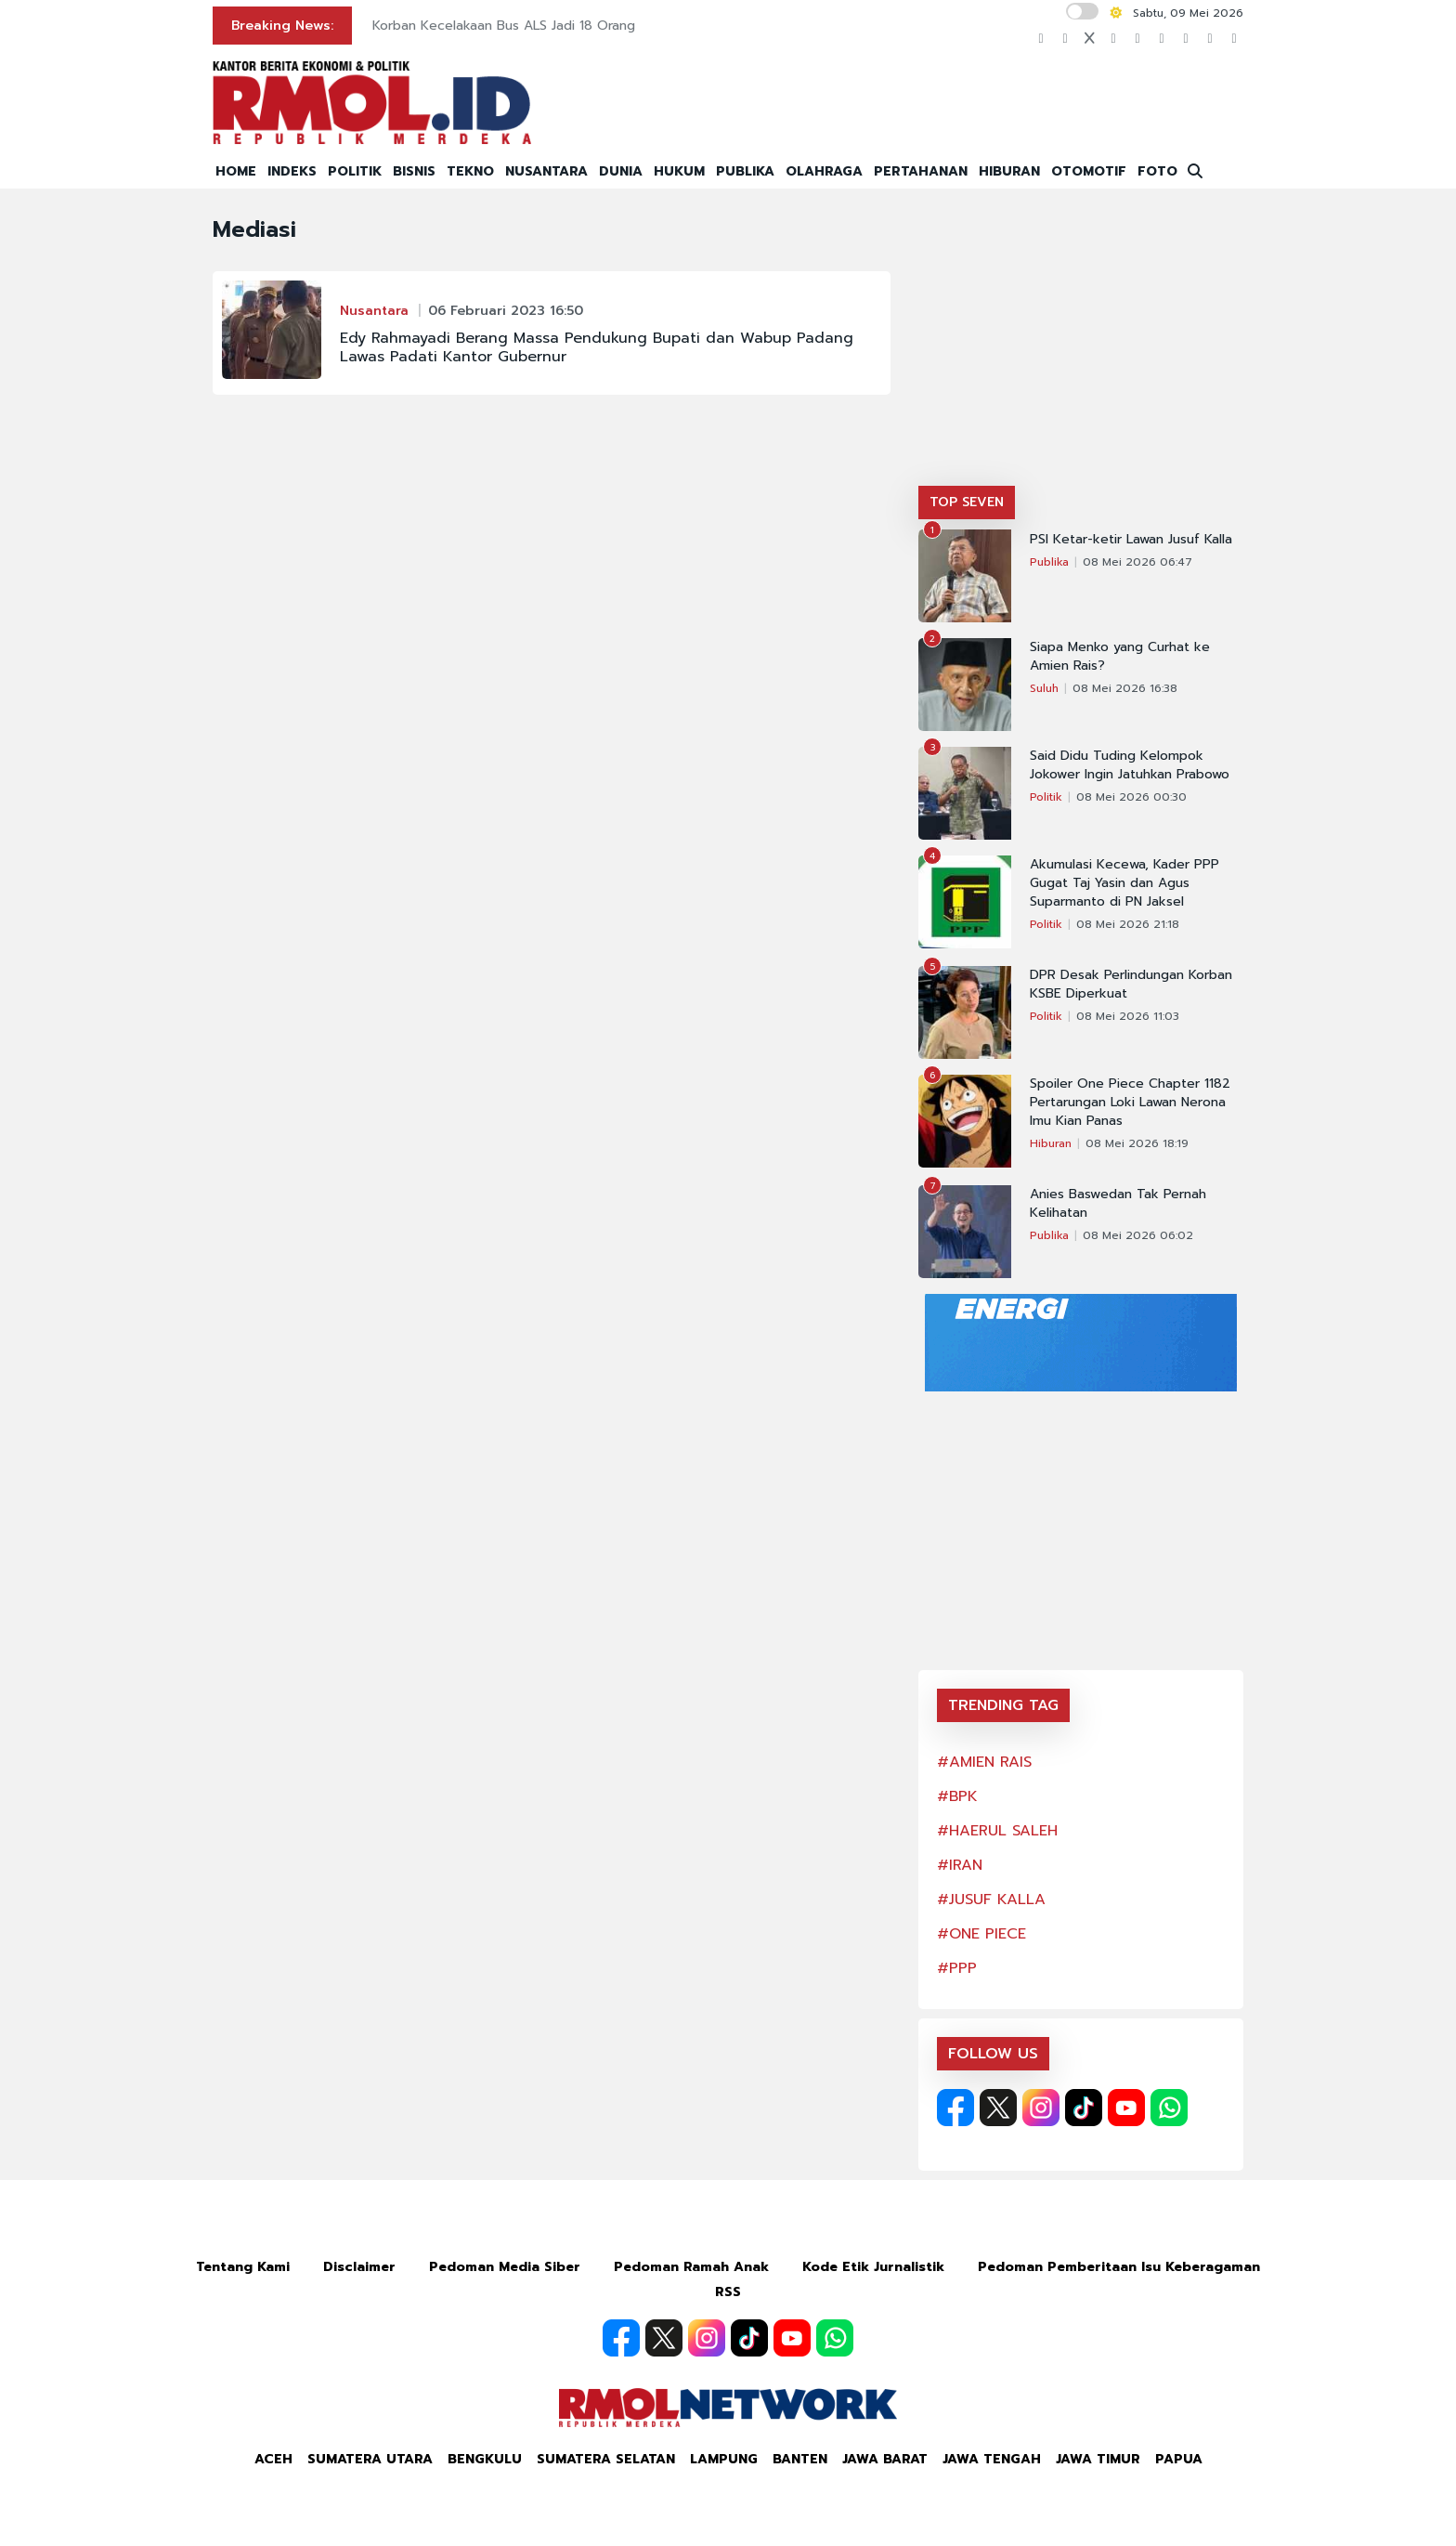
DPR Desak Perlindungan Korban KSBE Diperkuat (1131, 984)
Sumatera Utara (370, 2459)
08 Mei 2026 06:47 (1137, 562)
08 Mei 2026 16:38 (1124, 688)
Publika (1049, 562)
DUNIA (621, 171)
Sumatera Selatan (606, 2459)
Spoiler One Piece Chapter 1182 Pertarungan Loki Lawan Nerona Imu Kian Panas (1130, 1102)
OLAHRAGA (824, 171)
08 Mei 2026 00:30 (1131, 797)
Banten (800, 2459)
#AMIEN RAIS (984, 1762)
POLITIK (355, 171)
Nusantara (374, 310)
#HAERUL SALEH (997, 1831)
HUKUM (679, 171)
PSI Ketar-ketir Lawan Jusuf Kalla (1131, 539)
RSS (728, 2292)
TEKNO (470, 171)
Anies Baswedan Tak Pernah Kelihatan (1118, 1203)
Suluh (1044, 688)
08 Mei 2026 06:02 (1138, 1235)
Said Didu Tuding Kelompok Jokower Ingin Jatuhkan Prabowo (1129, 765)
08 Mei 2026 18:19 (1137, 1143)
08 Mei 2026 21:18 (1127, 924)
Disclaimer (359, 2267)
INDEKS (292, 171)
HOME (235, 171)
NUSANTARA (546, 171)
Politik (1046, 797)
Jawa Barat (885, 2459)
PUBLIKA (745, 171)
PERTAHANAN (921, 171)
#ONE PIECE (981, 1934)
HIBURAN (1009, 171)
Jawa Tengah (991, 2459)
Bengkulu (485, 2459)
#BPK (957, 1796)
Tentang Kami (243, 2267)
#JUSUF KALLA (991, 1899)
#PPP (957, 1968)
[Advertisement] (1080, 346)
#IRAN (959, 1865)
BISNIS (414, 171)
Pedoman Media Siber (504, 2267)
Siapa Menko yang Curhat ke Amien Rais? (1120, 656)
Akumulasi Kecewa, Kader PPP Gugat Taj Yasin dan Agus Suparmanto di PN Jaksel (1124, 883)
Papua (1178, 2459)
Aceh (273, 2459)
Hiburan (1051, 1143)
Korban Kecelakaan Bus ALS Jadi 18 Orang (503, 25)
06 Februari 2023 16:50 (505, 310)
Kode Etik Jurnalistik (873, 2267)
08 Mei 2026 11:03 (1127, 1016)
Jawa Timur (1098, 2459)
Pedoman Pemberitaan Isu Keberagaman (1119, 2267)
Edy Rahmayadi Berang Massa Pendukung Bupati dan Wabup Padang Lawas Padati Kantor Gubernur (596, 347)
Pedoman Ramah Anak (691, 2267)
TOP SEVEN (967, 502)
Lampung (724, 2459)
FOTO (1157, 171)
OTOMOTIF (1088, 171)
